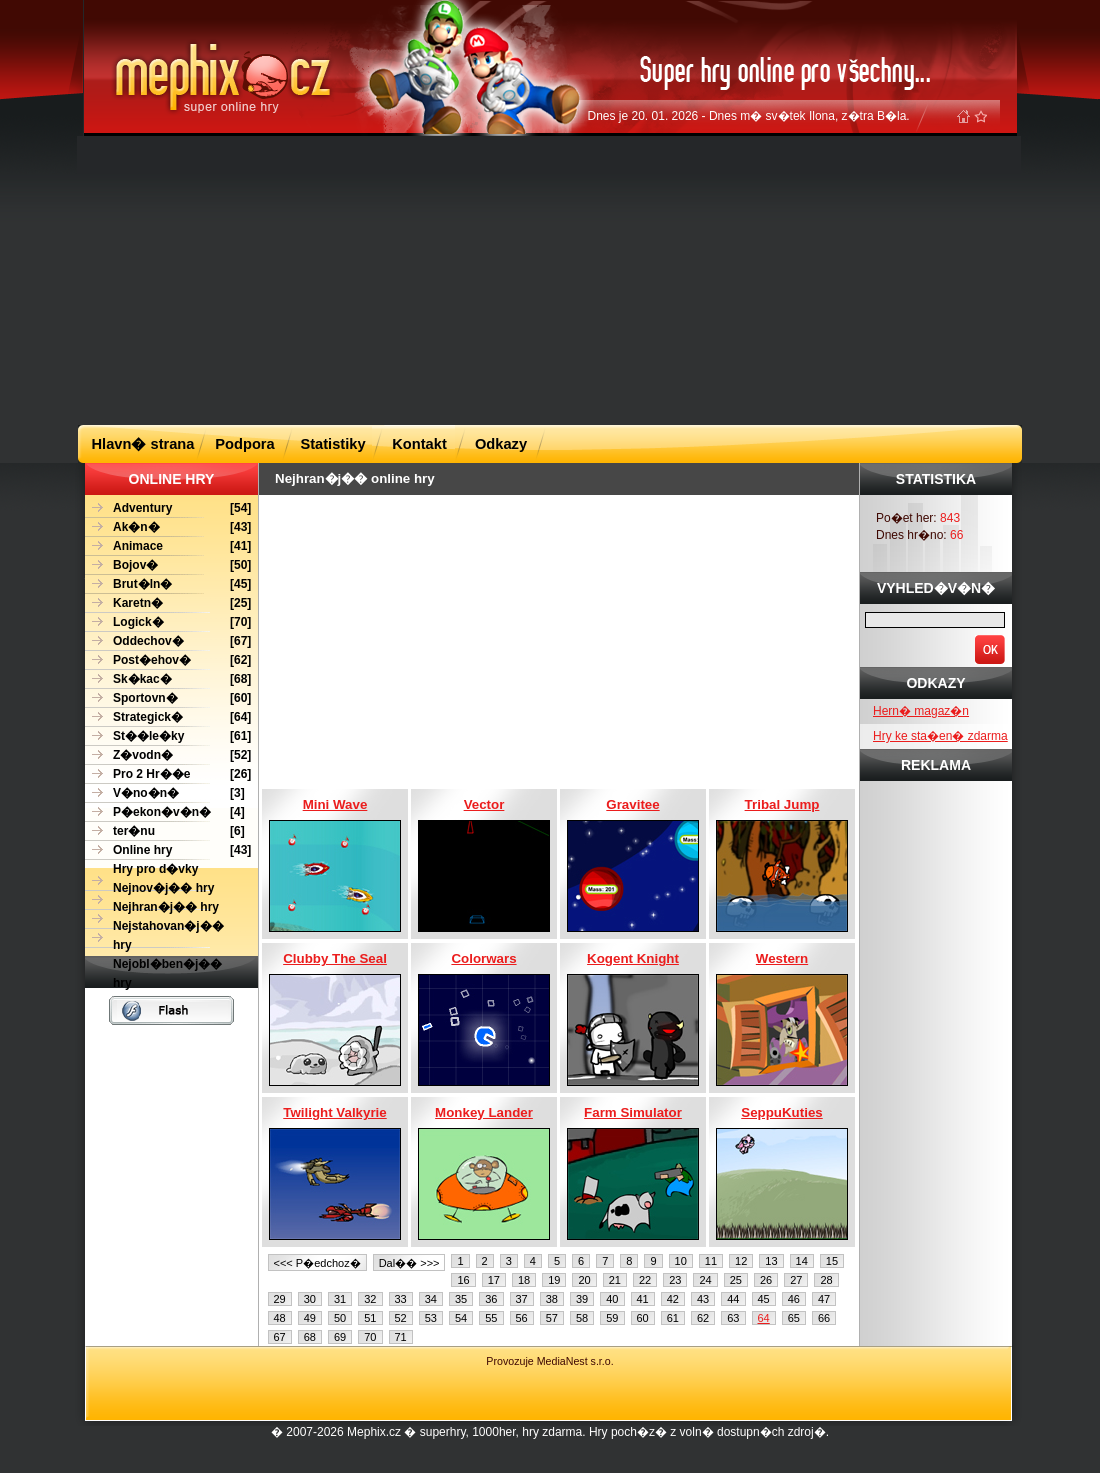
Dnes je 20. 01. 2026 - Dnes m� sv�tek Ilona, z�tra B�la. (749, 116)
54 (461, 1318)
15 (832, 1261)
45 (764, 1299)
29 (280, 1299)
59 (612, 1318)
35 (461, 1299)
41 (643, 1299)
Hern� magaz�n (921, 711)
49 (310, 1318)
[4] (165, 812)
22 (645, 1280)
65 (794, 1318)
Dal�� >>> (409, 1263)
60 (643, 1318)
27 (796, 1280)
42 (673, 1299)
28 (826, 1280)
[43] (168, 527)
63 (733, 1318)
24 (705, 1280)
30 (310, 1299)
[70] (168, 622)
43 (703, 1299)
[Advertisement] (477, 279)
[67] (168, 641)
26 (766, 1280)
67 (280, 1337)
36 (491, 1299)
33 (401, 1299)
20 (584, 1280)
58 (582, 1318)
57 (552, 1318)
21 (615, 1280)
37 (522, 1299)
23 (675, 1280)
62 (703, 1318)
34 (431, 1299)
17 (494, 1280)
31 (340, 1299)
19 (554, 1280)
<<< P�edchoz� (317, 1263)
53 (431, 1318)
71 (401, 1337)
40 (612, 1299)
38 (552, 1299)
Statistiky (332, 444)
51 (370, 1318)
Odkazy (501, 444)
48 (280, 1318)
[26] (168, 774)
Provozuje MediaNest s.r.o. (549, 1361)
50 (340, 1318)
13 (771, 1261)
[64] (168, 717)
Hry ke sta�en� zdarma (940, 736)
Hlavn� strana (143, 444)
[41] (168, 546)
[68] (168, 679)
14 (802, 1261)
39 (582, 1299)
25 (736, 1280)
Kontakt (419, 444)
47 (824, 1299)
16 (463, 1280)
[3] (165, 793)
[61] (168, 736)
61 (673, 1318)
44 (733, 1299)
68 (310, 1337)
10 (681, 1261)
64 (764, 1318)
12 (741, 1261)
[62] (168, 660)
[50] (168, 565)
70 (370, 1337)
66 (824, 1318)
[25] (168, 603)
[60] (168, 698)
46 (794, 1299)
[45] (168, 584)
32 (370, 1299)
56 (522, 1318)
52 (401, 1318)
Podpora (244, 444)
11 (711, 1261)
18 (524, 1280)
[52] (168, 755)
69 (340, 1337)
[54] (168, 508)
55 (491, 1318)
